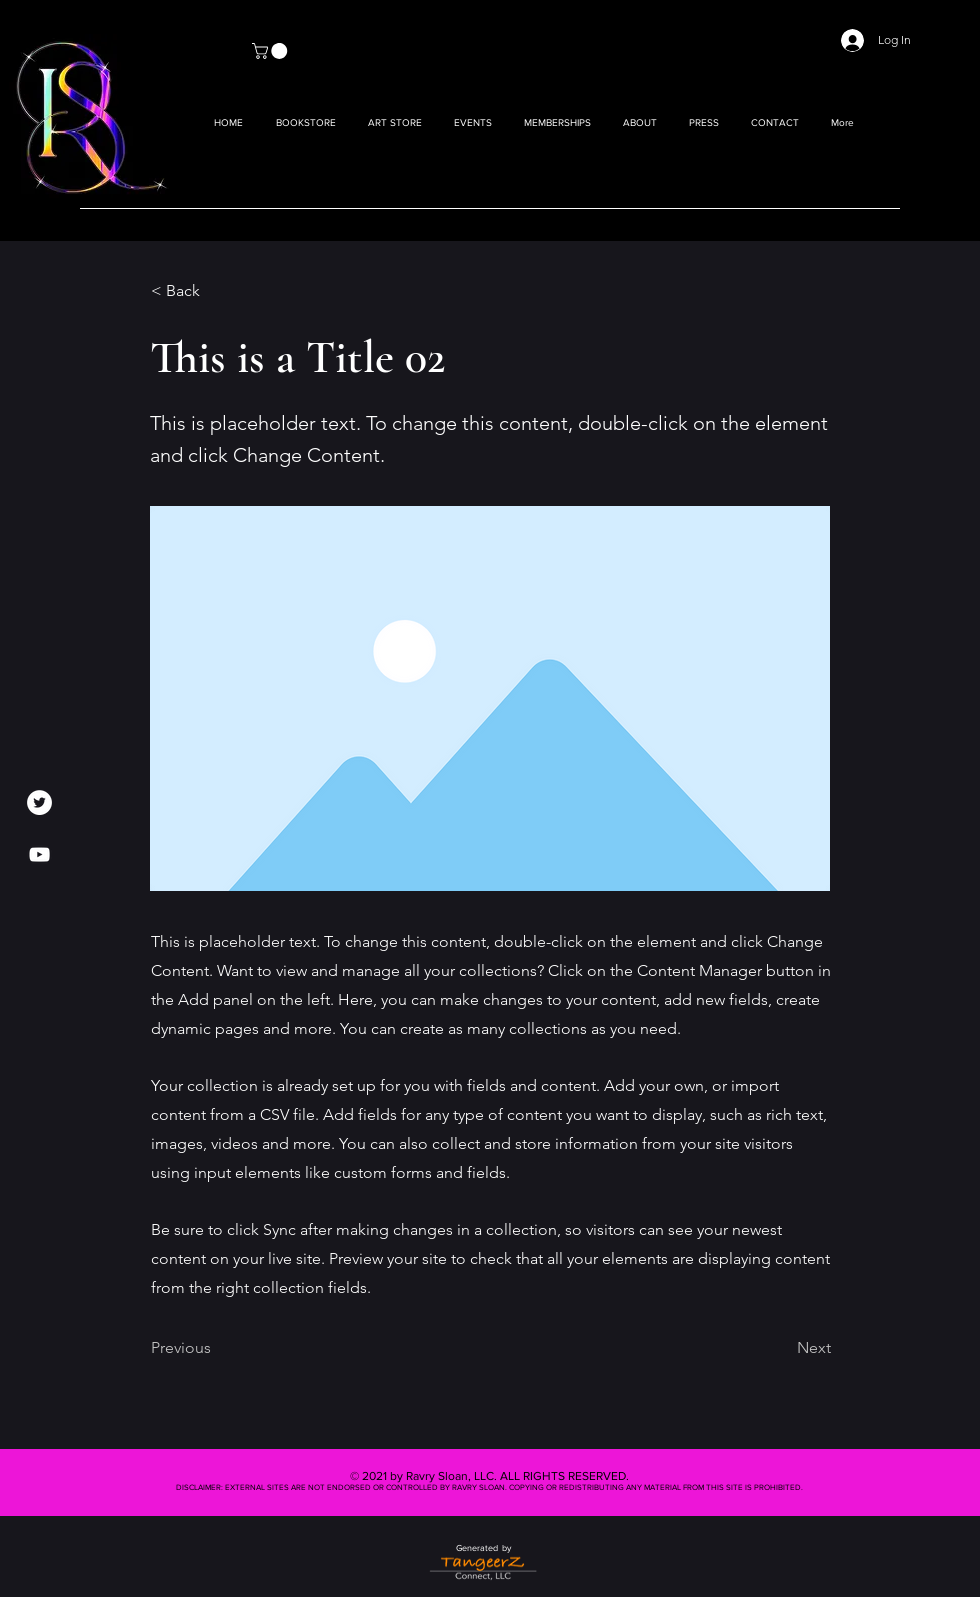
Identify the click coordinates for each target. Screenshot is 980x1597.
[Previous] (217, 1349)
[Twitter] (39, 802)
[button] (395, 123)
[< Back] (217, 291)
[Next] (781, 1349)
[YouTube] (39, 854)
